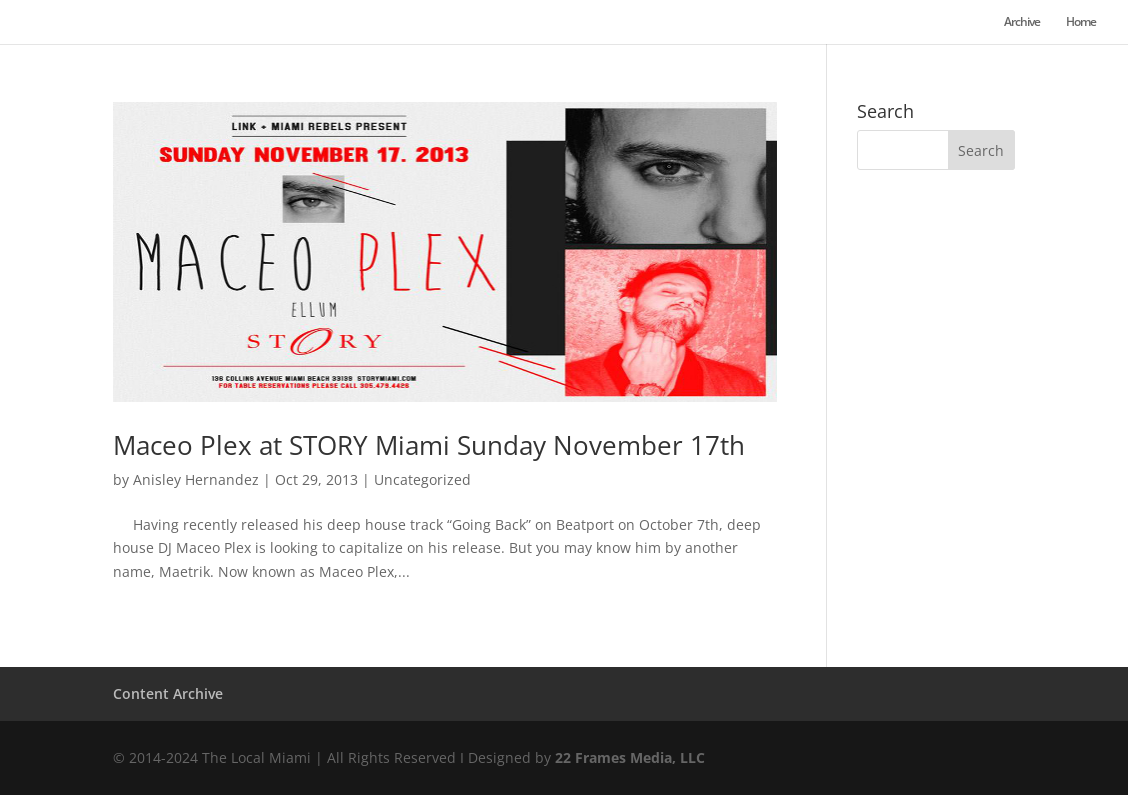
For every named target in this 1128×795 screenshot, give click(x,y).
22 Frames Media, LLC (630, 757)
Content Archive (168, 693)
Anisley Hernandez (196, 479)
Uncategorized (422, 479)
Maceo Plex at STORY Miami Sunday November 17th (429, 445)
